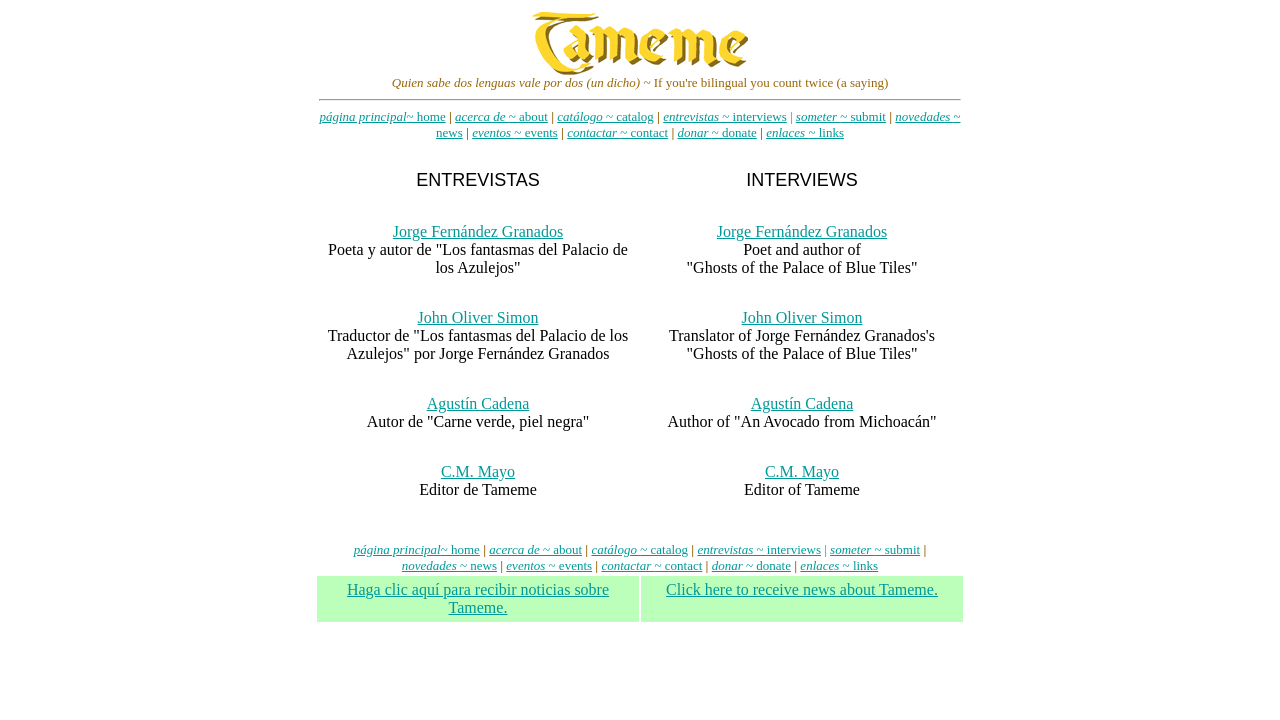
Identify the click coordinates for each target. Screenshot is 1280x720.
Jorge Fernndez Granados (478, 231)
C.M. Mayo (478, 471)
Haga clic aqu (478, 598)
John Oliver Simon (478, 317)
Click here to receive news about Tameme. (802, 589)
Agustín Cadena (478, 403)
